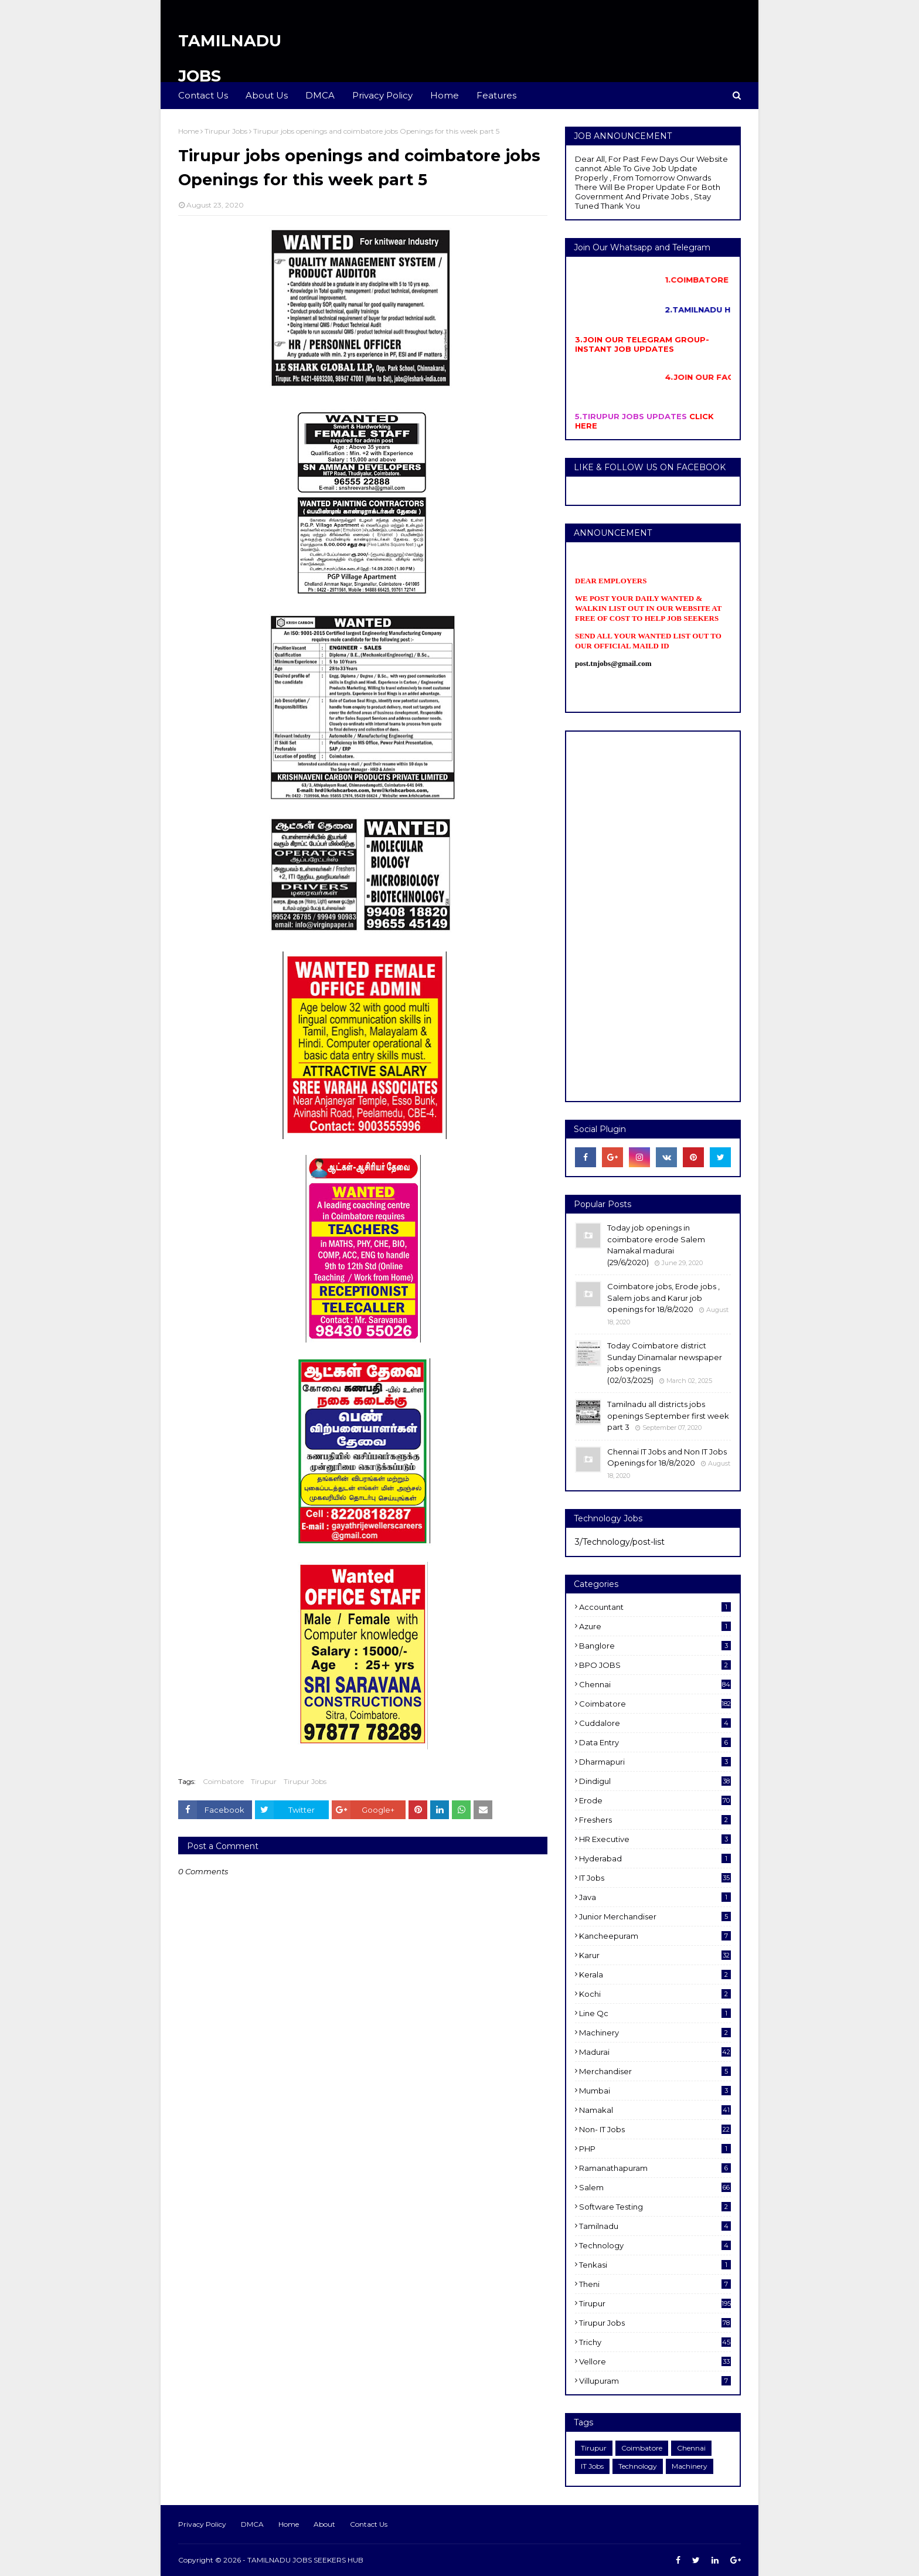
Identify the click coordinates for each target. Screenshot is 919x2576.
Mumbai (655, 2090)
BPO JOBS (655, 1665)
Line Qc (655, 2013)
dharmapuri (655, 1761)
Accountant (655, 1607)
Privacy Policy (202, 2524)
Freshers (655, 1819)
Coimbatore (223, 1781)
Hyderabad (655, 1858)
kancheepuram (655, 1936)
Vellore (655, 2361)
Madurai (655, 2052)
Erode (655, 1800)
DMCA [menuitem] (320, 95)
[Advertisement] (653, 916)
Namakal (655, 2110)
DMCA (252, 2524)
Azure (655, 1626)
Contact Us (368, 2524)
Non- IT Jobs (655, 2129)
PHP (655, 2148)
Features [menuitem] (496, 95)
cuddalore (655, 1723)
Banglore (655, 1645)
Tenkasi (655, 2264)
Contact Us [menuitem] (203, 95)
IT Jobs (655, 1877)
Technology (655, 2245)
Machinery (655, 2032)
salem (655, 2187)
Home (188, 131)
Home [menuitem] (444, 95)
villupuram (655, 2380)
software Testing (655, 2206)
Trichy (655, 2342)
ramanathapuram (655, 2168)
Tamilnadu (655, 2226)
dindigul (655, 1781)
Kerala (655, 1974)
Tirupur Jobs (226, 131)
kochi (655, 1994)
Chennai (655, 1684)
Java (655, 1897)
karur (655, 1955)
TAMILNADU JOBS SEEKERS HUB (305, 2559)
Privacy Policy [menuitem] (382, 95)
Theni (655, 2284)
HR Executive (655, 1839)
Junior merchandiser (655, 1916)
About (324, 2524)
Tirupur (264, 1781)
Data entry (655, 1742)
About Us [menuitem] (267, 95)
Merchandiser (655, 2071)
